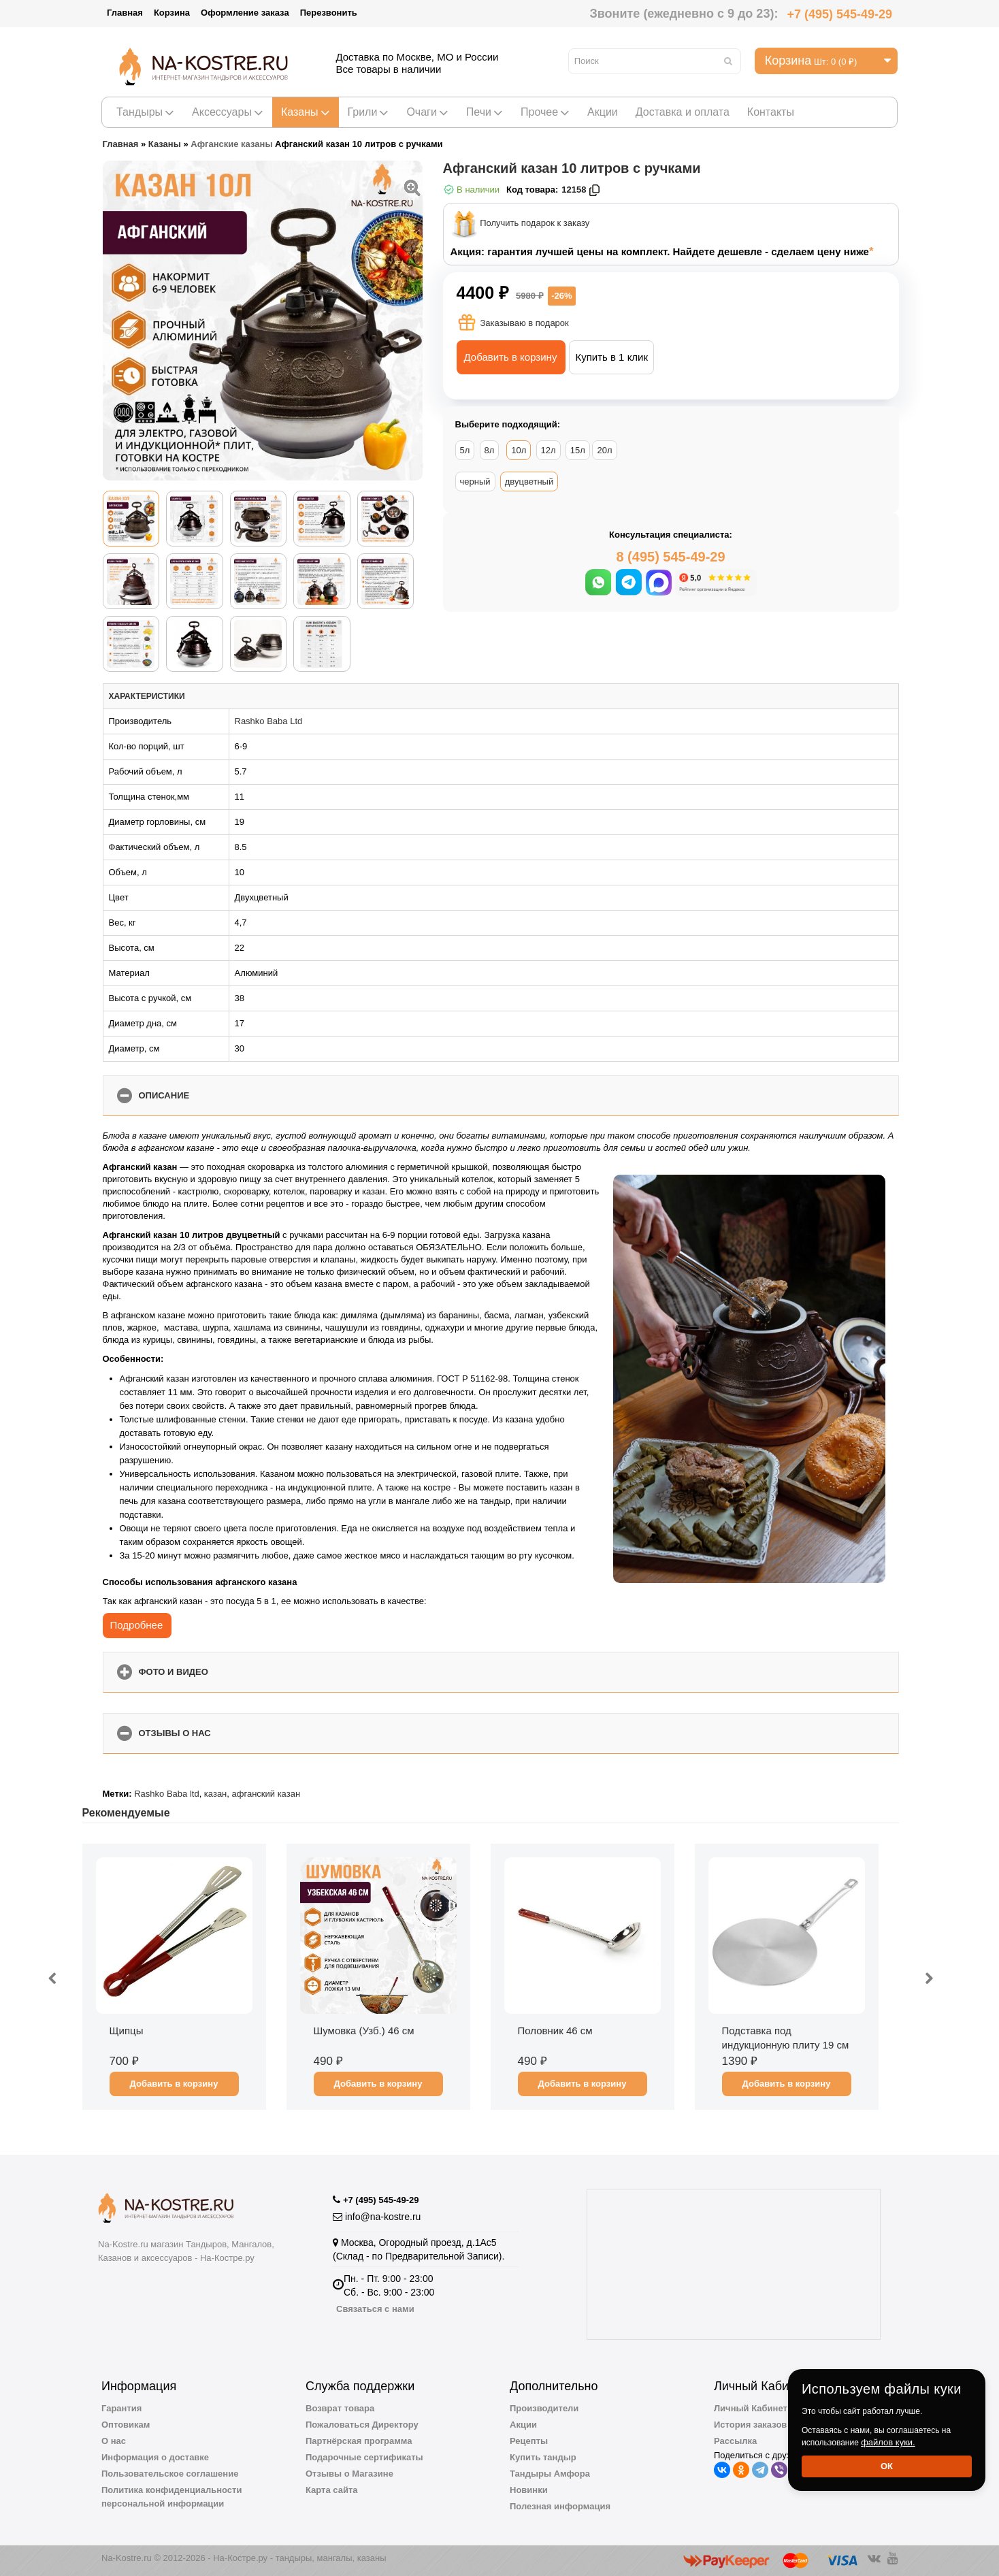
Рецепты (529, 2441)
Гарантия (121, 2408)
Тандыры (145, 112)
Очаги (427, 112)
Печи (484, 112)
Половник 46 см (555, 2030)
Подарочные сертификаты (364, 2457)
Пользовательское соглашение (169, 2473)
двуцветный (529, 481)
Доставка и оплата (683, 112)
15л (577, 450)
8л (490, 450)
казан (215, 1794)
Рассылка (735, 2441)
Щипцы (127, 2030)
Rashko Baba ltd (166, 1794)
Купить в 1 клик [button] (611, 357)
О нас (113, 2441)
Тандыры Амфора (550, 2473)
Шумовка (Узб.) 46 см (364, 2030)
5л (465, 450)
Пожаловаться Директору (362, 2424)
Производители (544, 2408)
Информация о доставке (155, 2457)
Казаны (305, 112)
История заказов (750, 2424)
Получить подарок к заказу (534, 223)
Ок (887, 2466)
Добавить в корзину (510, 357)
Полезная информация (560, 2506)
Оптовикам (125, 2424)
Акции (602, 112)
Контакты (770, 112)
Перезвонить (328, 12)
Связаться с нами (375, 2309)
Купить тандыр (543, 2457)
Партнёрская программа (359, 2441)
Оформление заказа (245, 12)
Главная (125, 12)
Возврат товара (340, 2408)
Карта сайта (332, 2490)
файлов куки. (888, 2442)
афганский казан (266, 1794)
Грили (368, 112)
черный (475, 481)
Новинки (529, 2490)
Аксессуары (227, 112)
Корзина (172, 12)
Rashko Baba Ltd (269, 721)
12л (548, 450)
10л (518, 450)
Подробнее (136, 1625)
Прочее (545, 112)
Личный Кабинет (750, 2408)
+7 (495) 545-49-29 (839, 14)
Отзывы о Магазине (349, 2473)
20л (604, 450)
